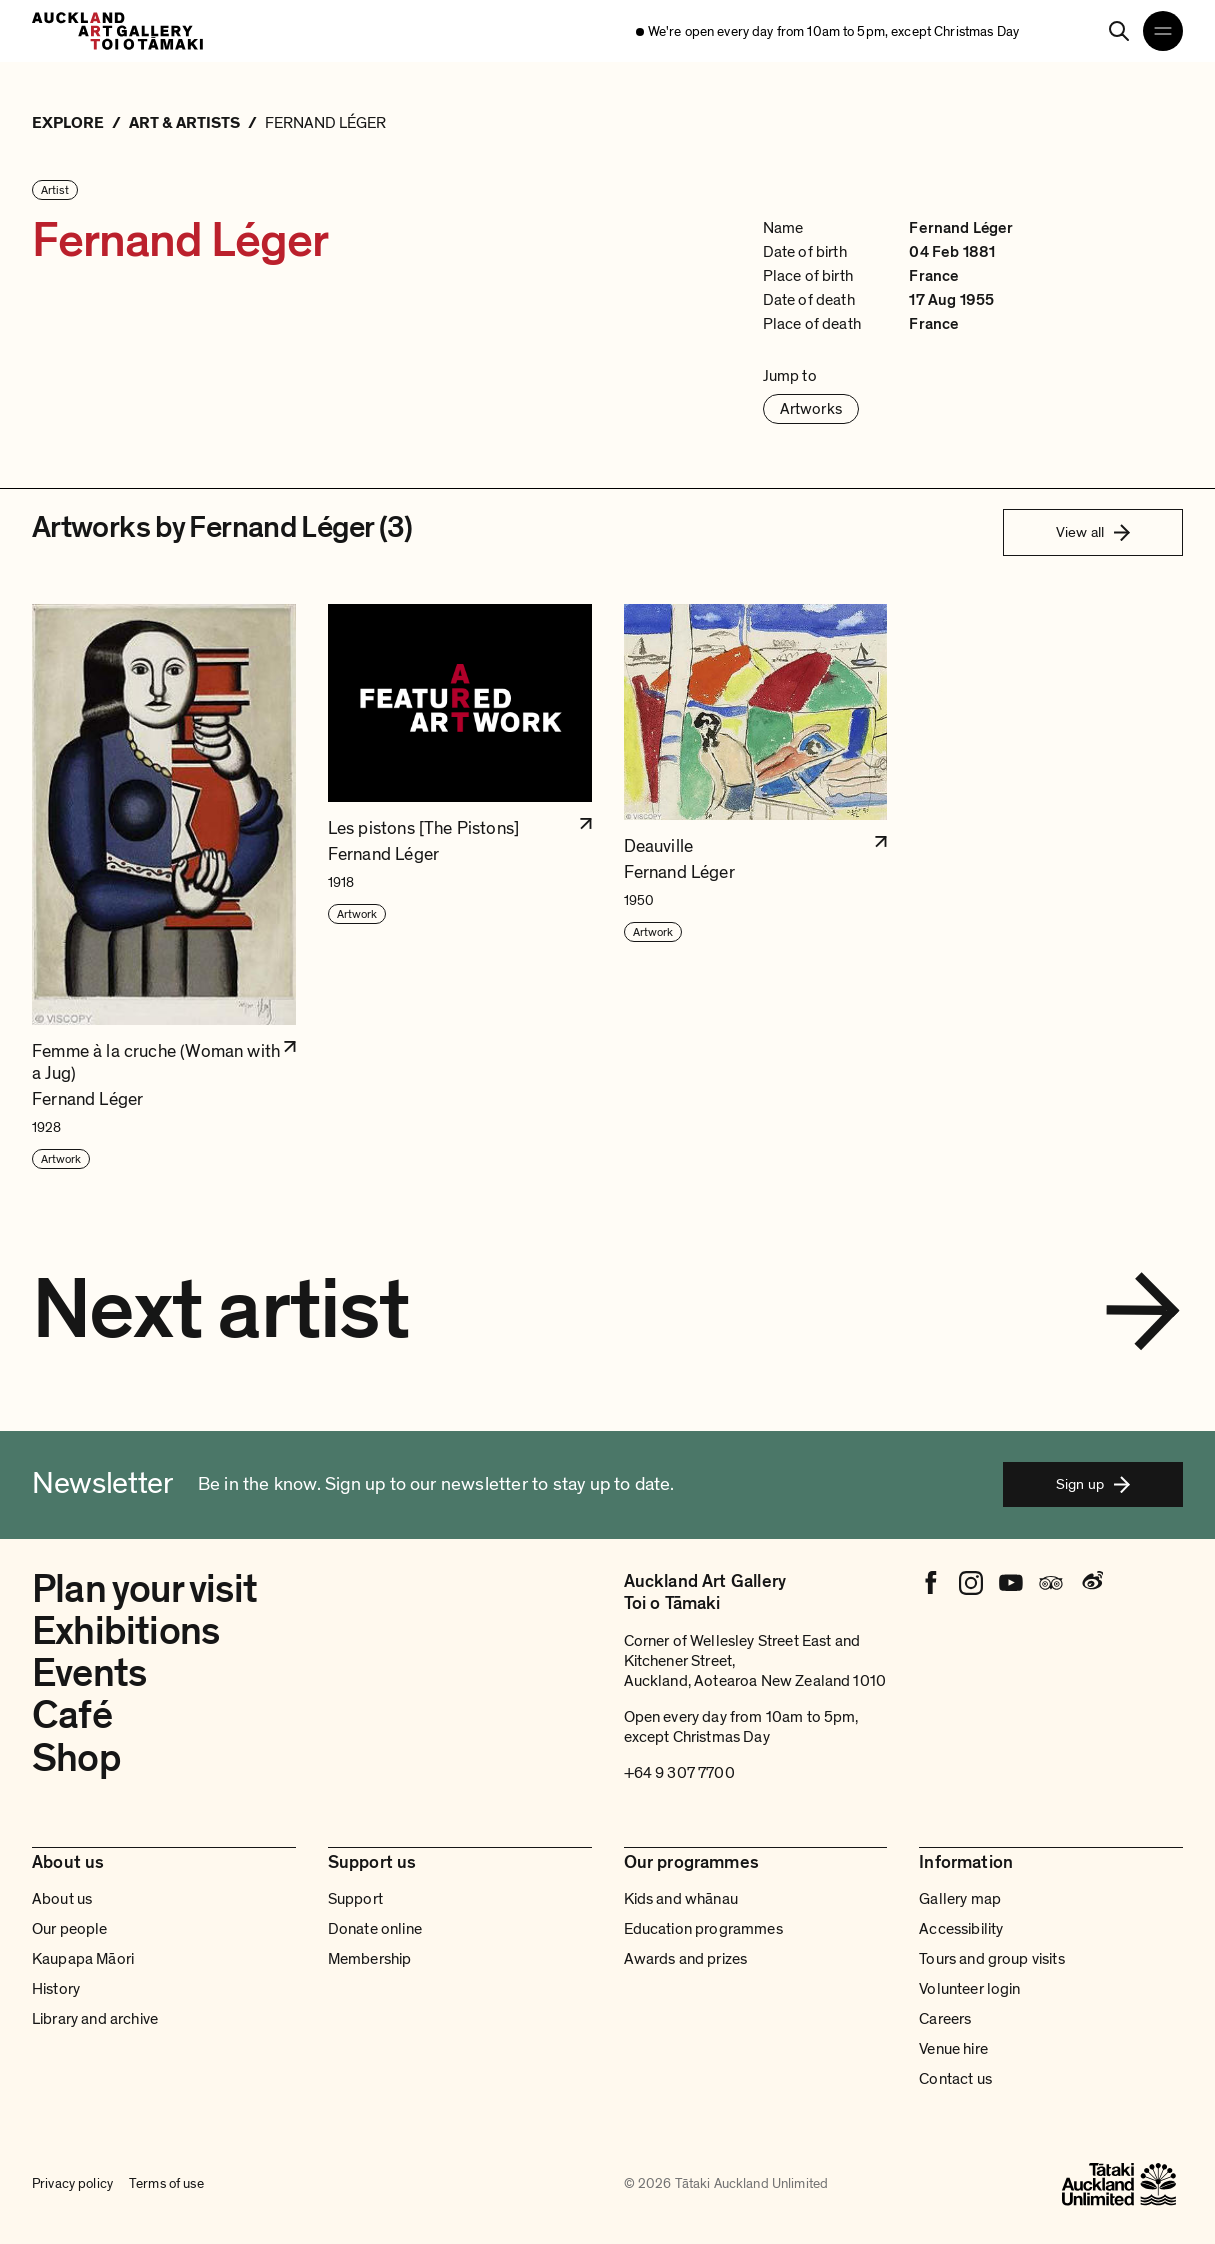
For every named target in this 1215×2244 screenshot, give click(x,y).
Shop (76, 1758)
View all (1093, 532)
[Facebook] (931, 1583)
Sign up (1093, 1484)
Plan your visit (144, 1589)
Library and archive (95, 2019)
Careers (945, 2019)
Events (89, 1673)
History (56, 1989)
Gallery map (960, 1899)
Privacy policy (72, 2184)
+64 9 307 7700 (679, 1773)
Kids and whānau (681, 1899)
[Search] (1119, 31)
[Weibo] (1091, 1583)
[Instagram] (971, 1583)
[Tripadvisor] (1051, 1583)
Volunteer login (969, 1989)
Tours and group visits (992, 1959)
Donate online (375, 1929)
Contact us (955, 2079)
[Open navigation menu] (1163, 31)
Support (355, 1899)
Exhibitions (125, 1631)
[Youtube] (1011, 1583)
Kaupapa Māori (83, 1959)
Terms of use (166, 2184)
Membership (370, 1959)
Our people (70, 1929)
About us (62, 1899)
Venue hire (953, 2049)
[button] (164, 887)
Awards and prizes (686, 1959)
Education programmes (703, 1929)
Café (72, 1715)
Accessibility (961, 1929)
